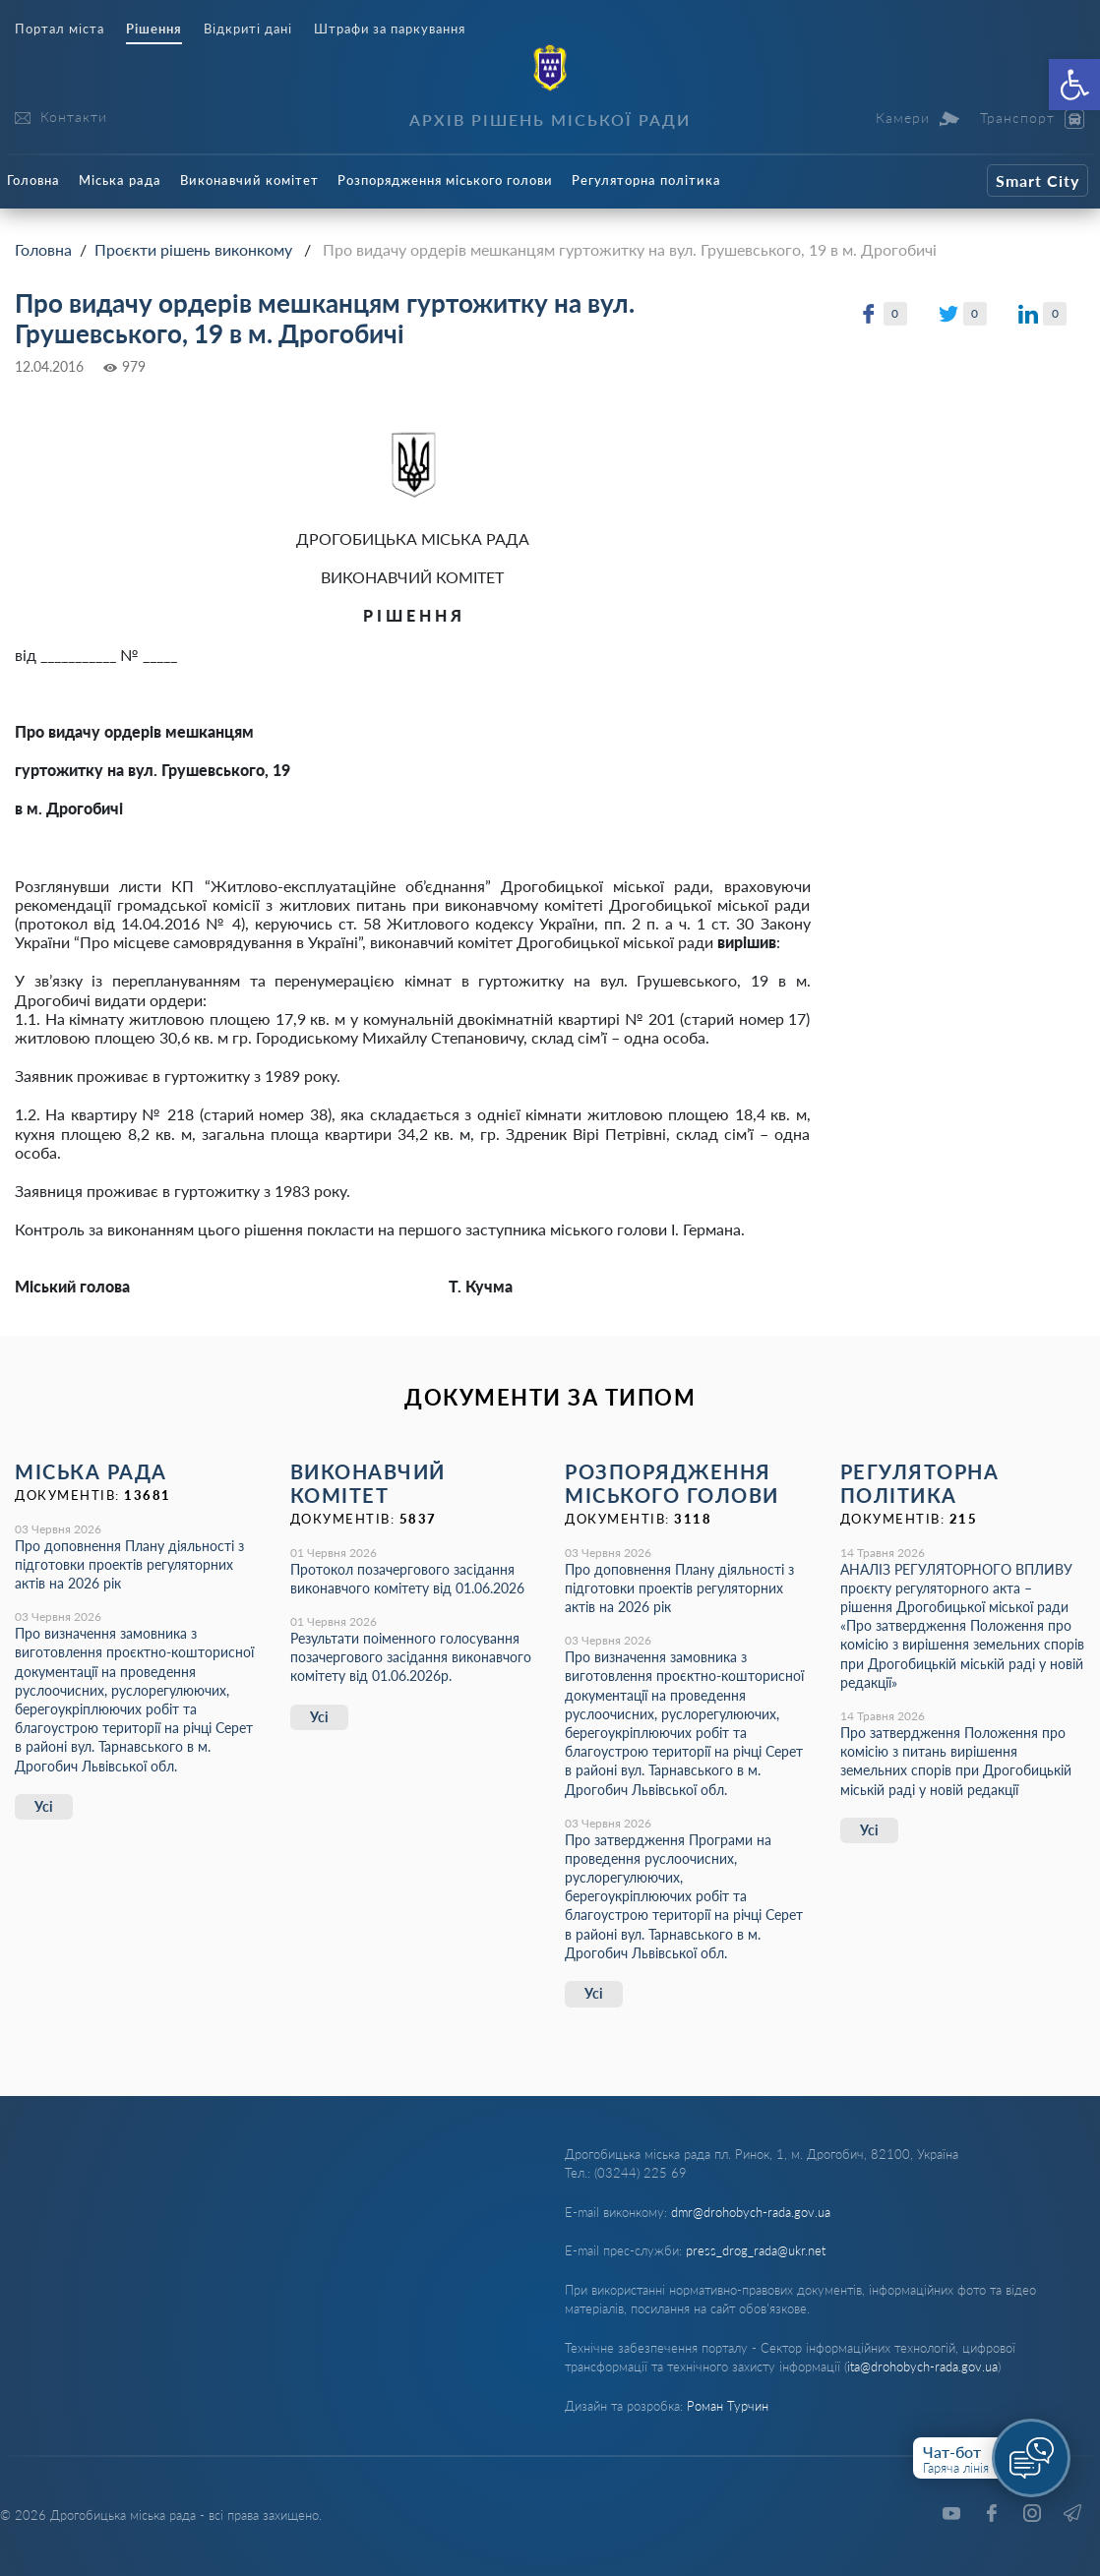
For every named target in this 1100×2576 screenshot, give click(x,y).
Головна (33, 180)
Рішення (154, 29)
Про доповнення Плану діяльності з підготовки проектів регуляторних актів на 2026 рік (129, 1564)
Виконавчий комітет (249, 180)
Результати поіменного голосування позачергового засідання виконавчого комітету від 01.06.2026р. (410, 1657)
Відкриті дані (248, 29)
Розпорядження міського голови (445, 180)
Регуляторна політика (646, 180)
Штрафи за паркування (389, 29)
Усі (43, 1806)
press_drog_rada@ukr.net (755, 2250)
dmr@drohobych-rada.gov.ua (750, 2212)
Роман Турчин (727, 2406)
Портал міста (59, 29)
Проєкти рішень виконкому (193, 249)
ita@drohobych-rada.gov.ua (922, 2366)
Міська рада (120, 180)
